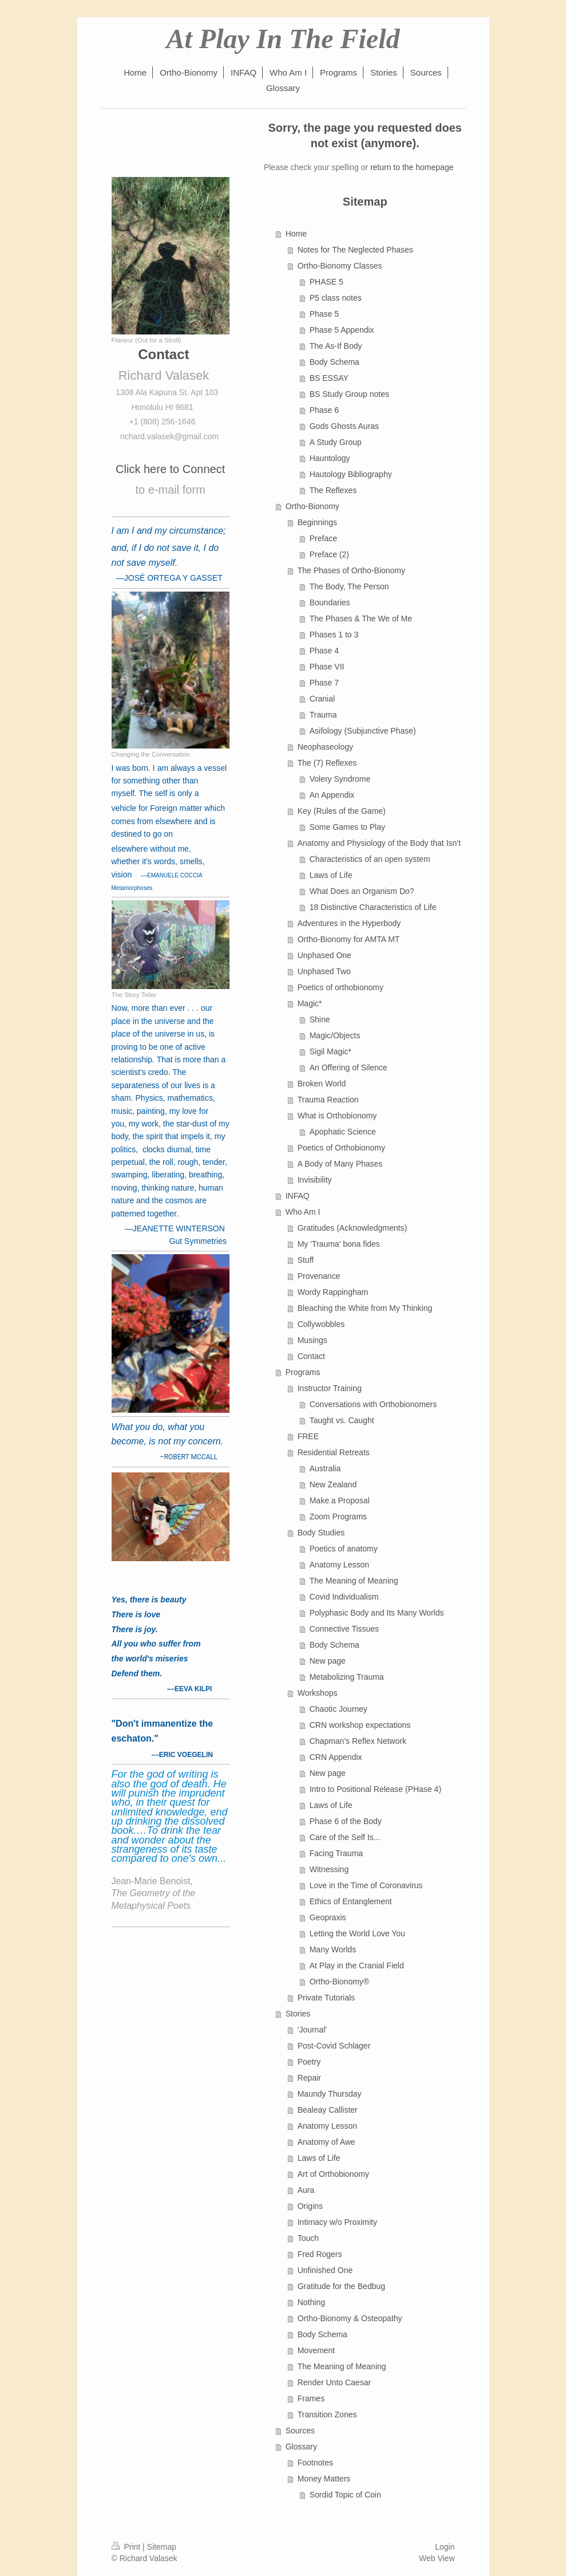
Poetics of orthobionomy (340, 987)
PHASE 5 (326, 281)
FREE (308, 1436)
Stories (298, 2013)
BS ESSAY (329, 378)
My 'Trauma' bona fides (339, 1243)
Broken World (322, 1083)
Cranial (322, 698)
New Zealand (333, 1484)
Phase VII (327, 666)
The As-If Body (336, 345)
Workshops (318, 1692)
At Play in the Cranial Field (357, 1965)
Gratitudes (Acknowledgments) (352, 1227)
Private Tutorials (326, 1997)
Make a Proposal (340, 1500)
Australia (325, 1468)
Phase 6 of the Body (346, 1821)
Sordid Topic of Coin (345, 2494)
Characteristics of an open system (370, 859)
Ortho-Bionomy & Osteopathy (350, 2318)
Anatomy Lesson (339, 1564)
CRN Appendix (336, 1757)
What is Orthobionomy (337, 1115)
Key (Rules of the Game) (342, 811)
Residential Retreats (334, 1452)
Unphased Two (324, 971)
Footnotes (315, 2462)
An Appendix (332, 794)
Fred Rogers (320, 2254)
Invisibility (315, 1179)
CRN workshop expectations (360, 1725)
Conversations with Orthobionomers (373, 1404)
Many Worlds (333, 1949)
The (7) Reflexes (327, 762)
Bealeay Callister (328, 2109)
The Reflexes (333, 490)
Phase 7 (324, 682)
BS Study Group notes (349, 394)
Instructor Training (330, 1388)
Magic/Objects (335, 1035)
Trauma (323, 714)
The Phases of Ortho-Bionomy (351, 570)
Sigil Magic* (330, 1051)
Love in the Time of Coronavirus (366, 1885)
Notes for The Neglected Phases (355, 249)
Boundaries (330, 602)
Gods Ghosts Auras (344, 426)
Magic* (310, 1003)
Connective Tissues (344, 1628)
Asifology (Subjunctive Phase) (363, 730)
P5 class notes (336, 297)
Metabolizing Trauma (347, 1676)
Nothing (311, 2302)
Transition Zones (327, 2414)
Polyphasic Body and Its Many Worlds (377, 1612)
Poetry (309, 2061)
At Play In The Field (283, 38)
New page (328, 1660)
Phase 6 (324, 410)
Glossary (301, 2446)
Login (444, 2546)
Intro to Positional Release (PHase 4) (375, 1789)
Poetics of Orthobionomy (341, 1147)
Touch (308, 2238)
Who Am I (303, 1211)
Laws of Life (331, 875)
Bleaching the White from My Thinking (365, 1308)
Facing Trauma (336, 1853)
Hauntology (330, 458)
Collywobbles (321, 1324)
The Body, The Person (349, 586)
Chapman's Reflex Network (358, 1741)
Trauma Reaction (328, 1099)
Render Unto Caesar (334, 2382)
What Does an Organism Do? (362, 891)
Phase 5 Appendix (342, 329)
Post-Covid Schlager (334, 2045)
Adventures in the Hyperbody (349, 923)
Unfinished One (325, 2270)
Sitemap (161, 2546)
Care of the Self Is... (345, 1837)
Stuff (306, 1260)
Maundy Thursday (330, 2093)
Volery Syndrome (340, 778)
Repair (309, 2077)
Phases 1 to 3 (334, 634)
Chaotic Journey (338, 1709)
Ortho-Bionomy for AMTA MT (349, 939)
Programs (303, 1372)
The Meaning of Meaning (354, 1580)
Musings (312, 1340)
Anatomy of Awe (326, 2141)
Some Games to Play (347, 827)
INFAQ (298, 1195)
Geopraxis (328, 1917)
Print (127, 2546)
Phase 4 (324, 650)
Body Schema (334, 362)
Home (296, 233)
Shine (320, 1019)
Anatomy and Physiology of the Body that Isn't (379, 843)
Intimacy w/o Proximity (337, 2222)
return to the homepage (412, 167)
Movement (316, 2350)
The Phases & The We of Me (361, 618)
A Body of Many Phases (340, 1163)
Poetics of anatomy (344, 1548)
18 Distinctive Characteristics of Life (373, 907)
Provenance (319, 1276)
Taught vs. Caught (342, 1420)
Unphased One (324, 955)
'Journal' (312, 2029)
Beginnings (317, 522)
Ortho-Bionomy (312, 506)
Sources (300, 2430)
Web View (437, 2558)
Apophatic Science (343, 1131)
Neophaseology (325, 746)
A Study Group (336, 442)
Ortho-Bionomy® (339, 1981)
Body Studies (321, 1532)
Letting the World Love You (357, 1933)
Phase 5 (324, 313)
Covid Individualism (344, 1596)
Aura (306, 2190)
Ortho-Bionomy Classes (340, 265)
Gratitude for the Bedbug (341, 2286)
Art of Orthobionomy (333, 2174)
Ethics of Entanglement (351, 1901)
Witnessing (329, 1869)
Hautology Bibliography (351, 474)
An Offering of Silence (348, 1067)
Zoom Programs (338, 1516)
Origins (310, 2206)
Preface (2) (329, 554)
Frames (311, 2398)
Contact (311, 1356)
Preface (323, 538)
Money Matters (324, 2478)
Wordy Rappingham (333, 1292)
